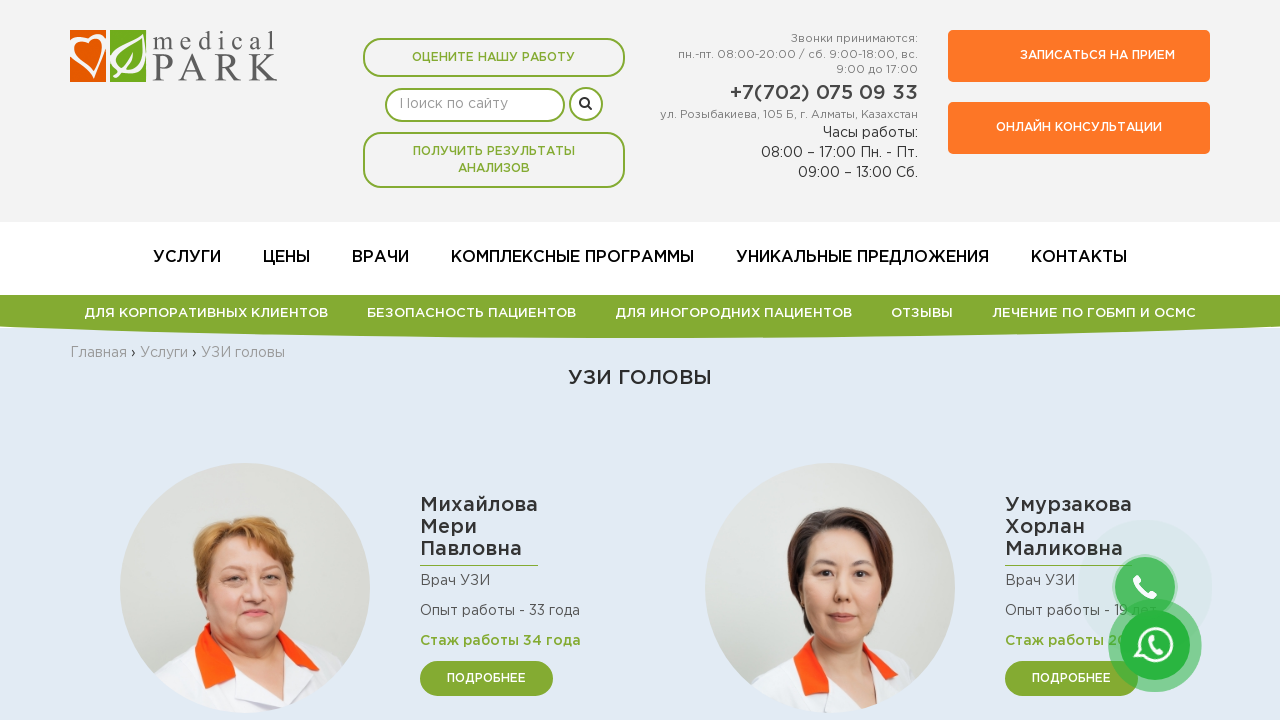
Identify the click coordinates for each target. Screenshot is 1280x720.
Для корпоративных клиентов (206, 313)
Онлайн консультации (1079, 127)
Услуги (187, 257)
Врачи (380, 257)
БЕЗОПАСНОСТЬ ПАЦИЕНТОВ (471, 313)
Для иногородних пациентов (733, 313)
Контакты (1079, 257)
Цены (286, 257)
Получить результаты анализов (494, 160)
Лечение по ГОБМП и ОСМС (1094, 313)
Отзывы (922, 313)
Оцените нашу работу (493, 57)
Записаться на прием (1075, 56)
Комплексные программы (572, 257)
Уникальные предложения (862, 257)
